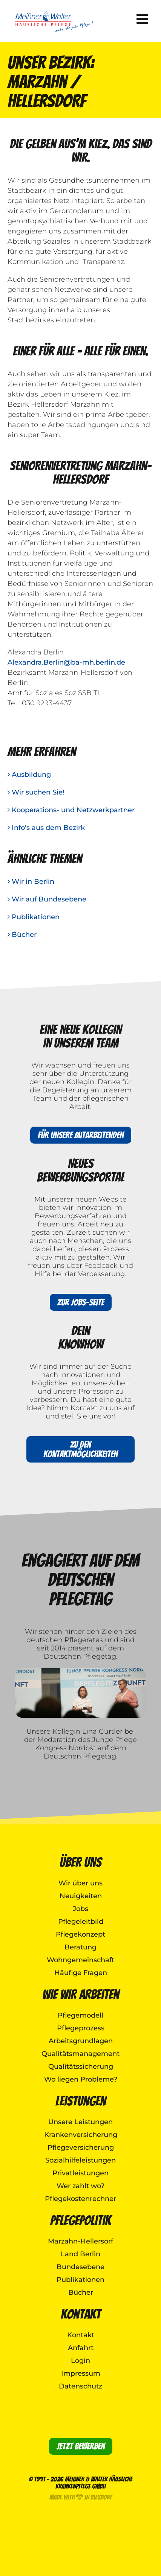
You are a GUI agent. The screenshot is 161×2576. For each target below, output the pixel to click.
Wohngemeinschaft (80, 1960)
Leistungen (80, 2101)
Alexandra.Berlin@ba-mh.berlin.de (66, 662)
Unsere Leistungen (80, 2122)
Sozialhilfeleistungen (80, 2160)
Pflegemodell (80, 2015)
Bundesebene (80, 2267)
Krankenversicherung (80, 2135)
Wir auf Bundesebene (47, 899)
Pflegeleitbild (80, 1921)
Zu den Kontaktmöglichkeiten (80, 1449)
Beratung (80, 1947)
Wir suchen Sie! (36, 792)
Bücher (22, 934)
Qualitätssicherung (80, 2066)
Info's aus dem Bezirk (46, 828)
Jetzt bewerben (81, 2446)
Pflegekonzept (80, 1934)
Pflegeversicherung (81, 2147)
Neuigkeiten (81, 1896)
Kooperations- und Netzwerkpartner (71, 810)
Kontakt (81, 2314)
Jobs (80, 1909)
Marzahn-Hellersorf (80, 2241)
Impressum (80, 2373)
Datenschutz (80, 2386)
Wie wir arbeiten (80, 1994)
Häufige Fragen (80, 1973)
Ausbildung (29, 774)
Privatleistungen (80, 2173)
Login (80, 2360)
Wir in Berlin (31, 881)
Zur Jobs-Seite (80, 1302)
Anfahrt (81, 2348)
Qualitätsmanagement (80, 2054)
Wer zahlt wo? (80, 2186)
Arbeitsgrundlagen (81, 2041)
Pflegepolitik (80, 2220)
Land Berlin (80, 2254)
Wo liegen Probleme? (80, 2079)
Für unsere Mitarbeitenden (81, 1135)
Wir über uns (80, 1883)
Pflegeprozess (80, 2028)
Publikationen (34, 917)
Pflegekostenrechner (80, 2199)
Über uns (80, 1862)
